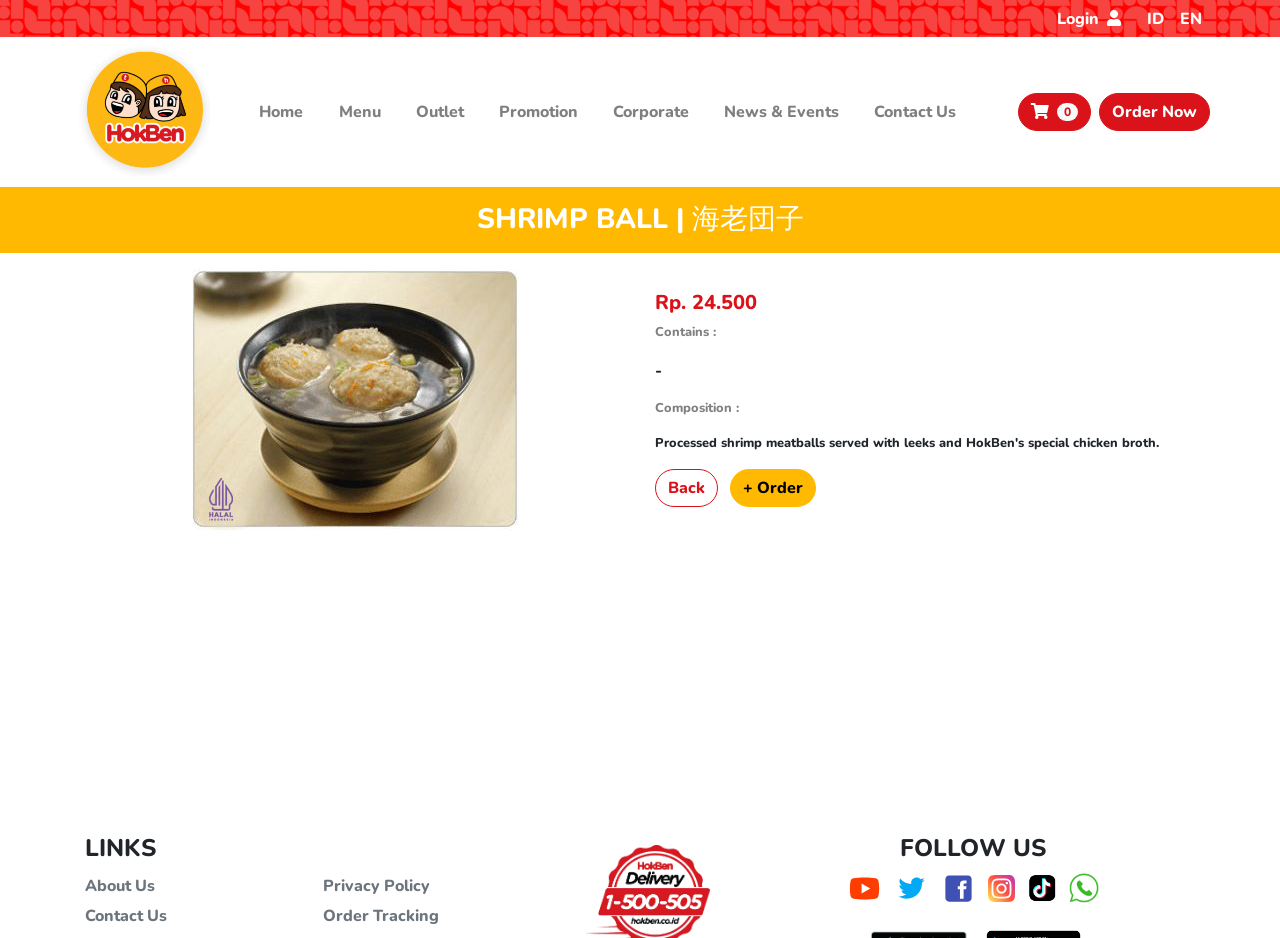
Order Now (1154, 112)
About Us (120, 886)
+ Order (773, 488)
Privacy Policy (376, 886)
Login (1089, 19)
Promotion (538, 112)
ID (1155, 19)
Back (686, 488)
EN (1191, 19)
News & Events (781, 112)
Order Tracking (381, 916)
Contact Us (915, 112)
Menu (360, 112)
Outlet (440, 112)
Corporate (651, 112)
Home (281, 112)
